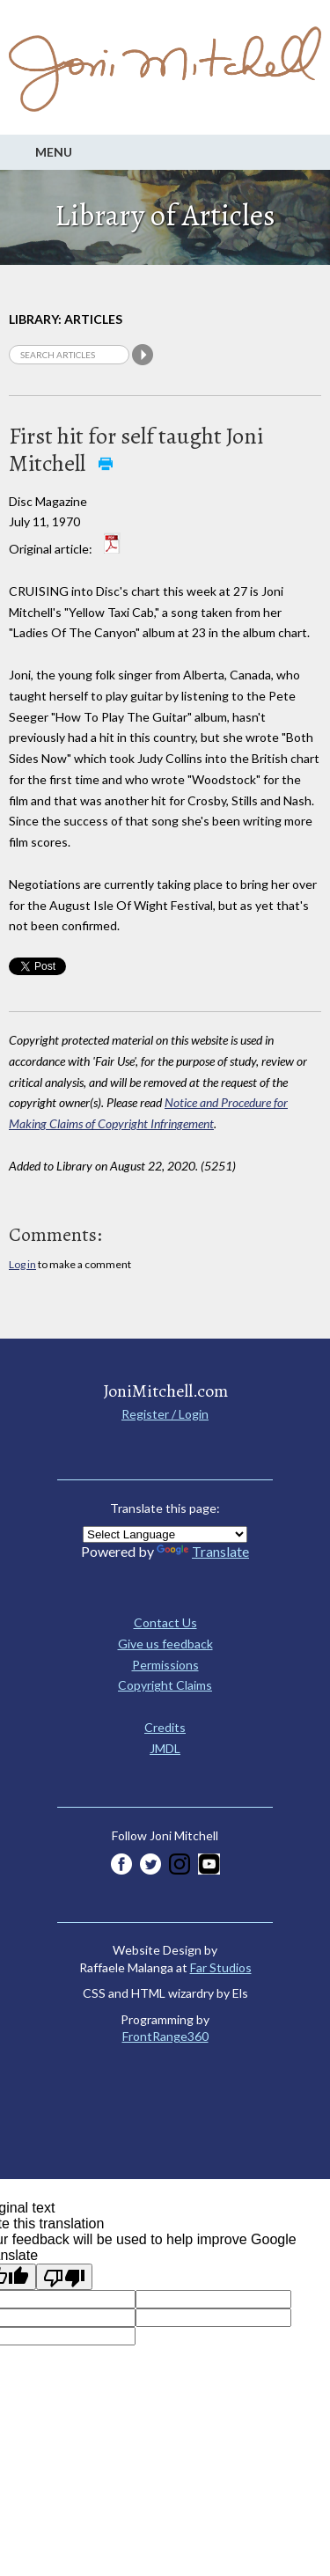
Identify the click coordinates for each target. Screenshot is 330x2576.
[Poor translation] (64, 2277)
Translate (203, 1551)
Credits (165, 1727)
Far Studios (221, 1967)
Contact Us (165, 1622)
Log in (22, 1264)
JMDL (165, 1748)
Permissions (165, 1664)
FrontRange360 (165, 2036)
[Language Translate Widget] (165, 1534)
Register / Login (165, 1413)
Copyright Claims (165, 1684)
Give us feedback (165, 1643)
